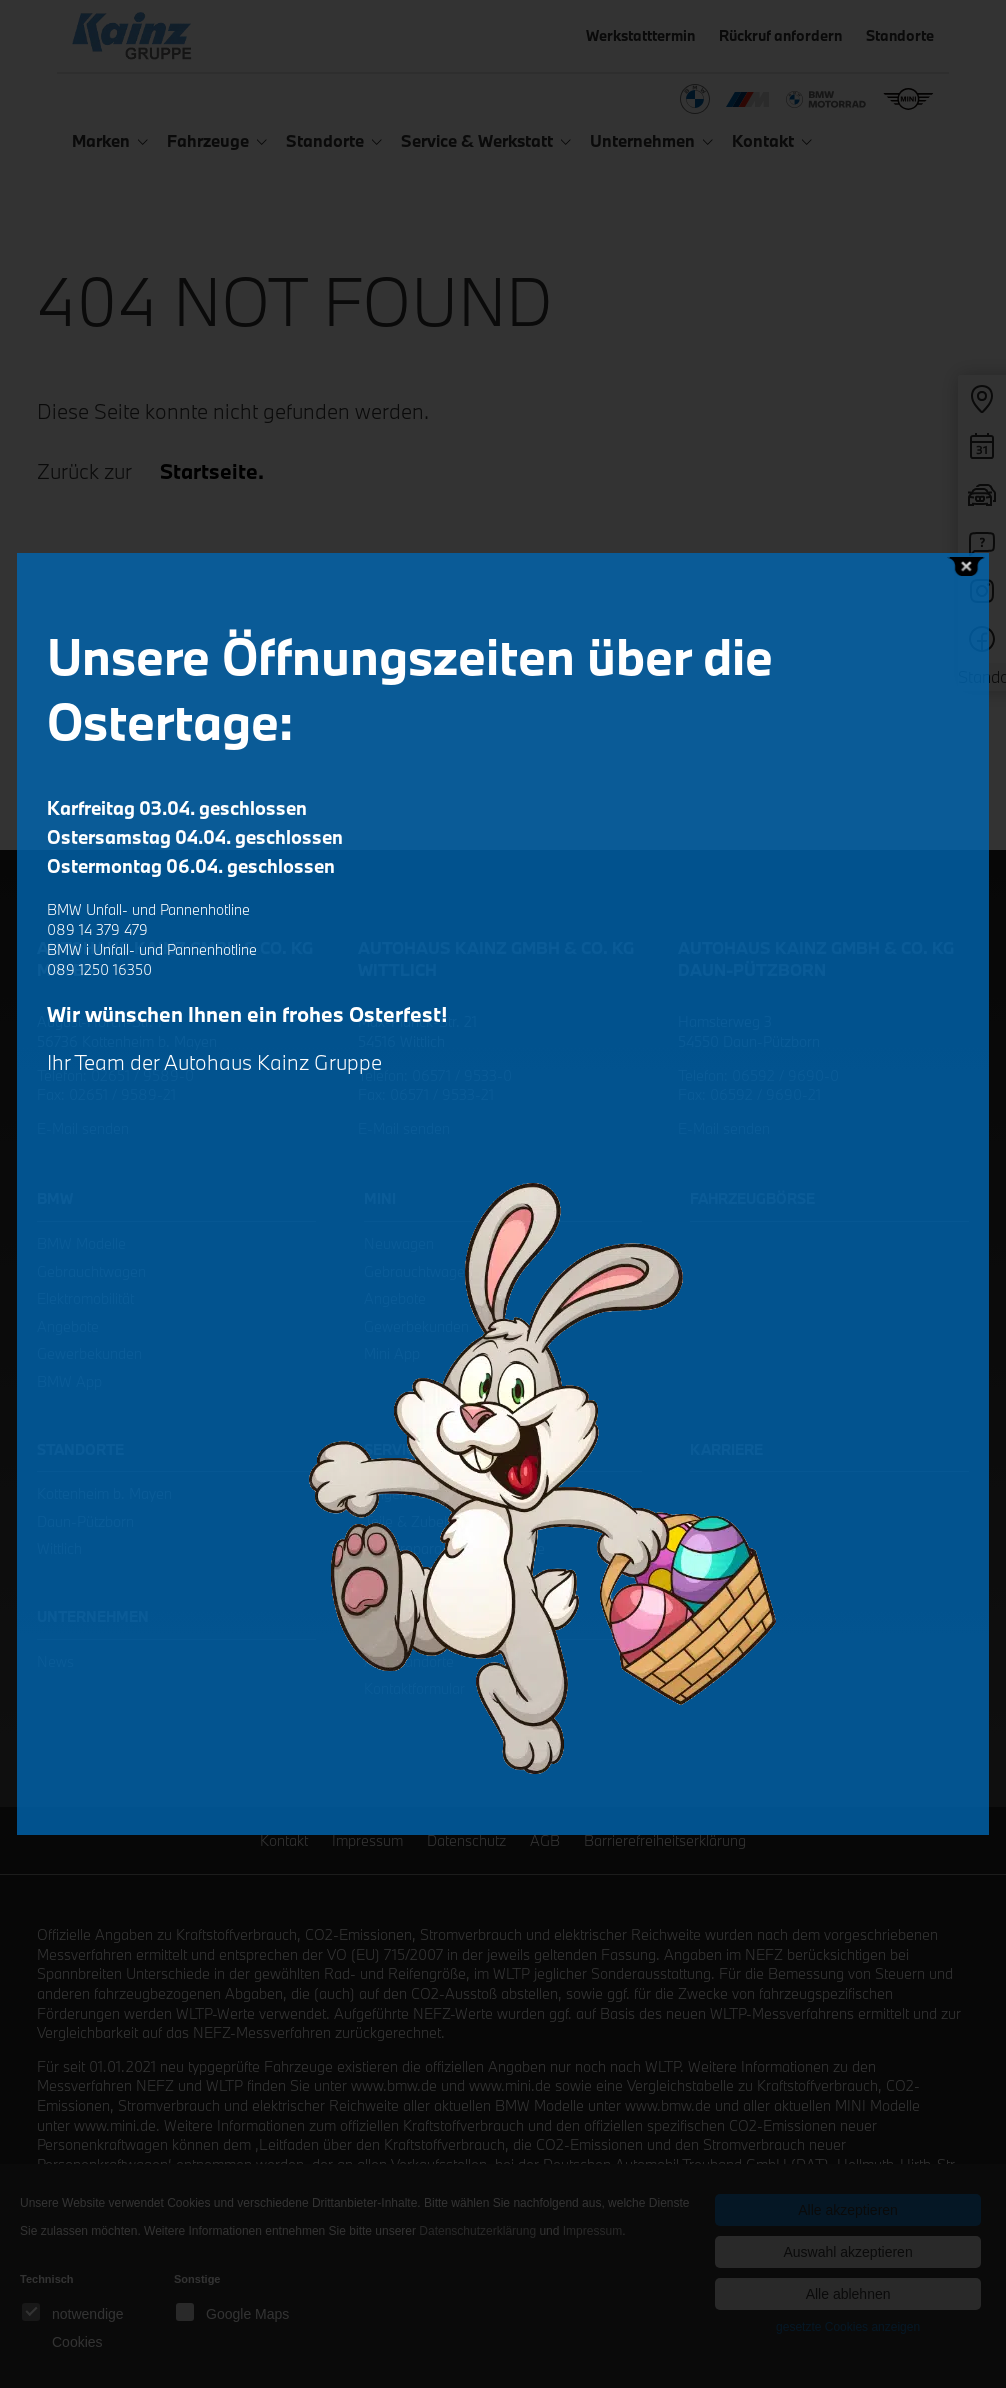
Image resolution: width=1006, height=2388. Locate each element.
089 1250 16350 (99, 969)
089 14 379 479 (97, 929)
